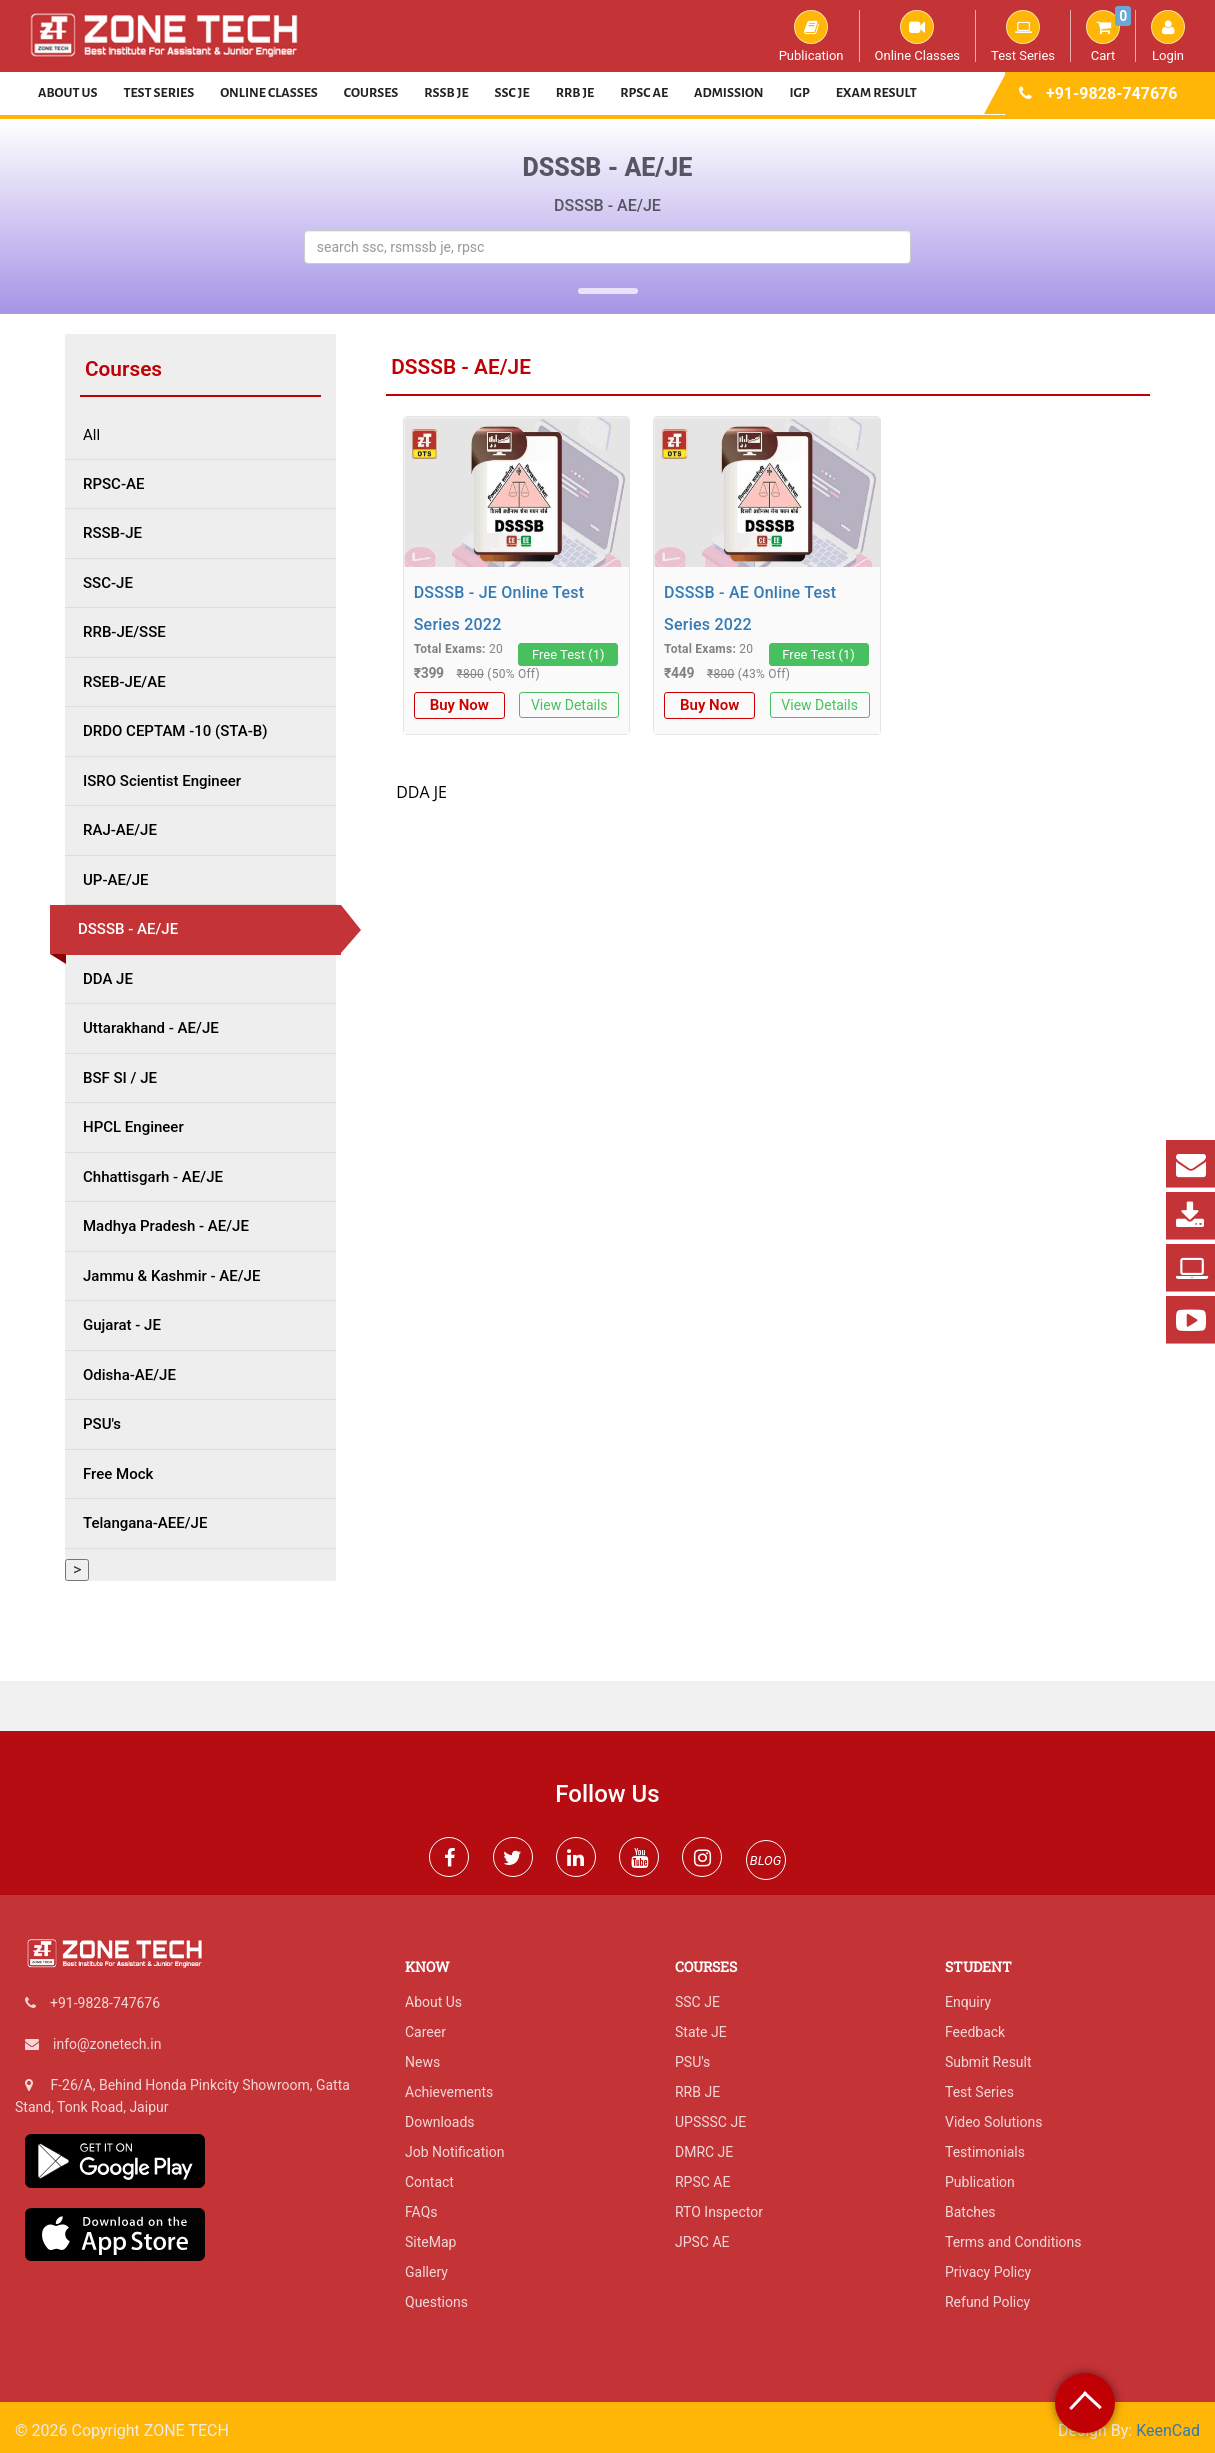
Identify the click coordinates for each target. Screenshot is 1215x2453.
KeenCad (1168, 2430)
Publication (811, 36)
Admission (728, 93)
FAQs (421, 2212)
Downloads (440, 2122)
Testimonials (985, 2152)
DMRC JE (704, 2152)
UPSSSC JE (710, 2122)
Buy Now (459, 705)
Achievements (449, 2092)
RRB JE (575, 93)
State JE (701, 2032)
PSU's (692, 2062)
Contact (429, 2182)
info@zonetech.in (107, 2044)
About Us (68, 93)
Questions (436, 2302)
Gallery (426, 2272)
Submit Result (988, 2062)
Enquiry (968, 2002)
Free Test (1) (568, 654)
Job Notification (454, 2152)
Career (425, 2032)
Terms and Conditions (1013, 2242)
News (422, 2062)
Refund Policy (987, 2302)
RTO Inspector (719, 2212)
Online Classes (917, 36)
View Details (569, 705)
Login (1168, 36)
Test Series (1023, 36)
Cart (1108, 36)
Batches (970, 2212)
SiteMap (430, 2242)
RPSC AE (644, 93)
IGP (800, 93)
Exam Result (876, 93)
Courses (371, 93)
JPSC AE (702, 2242)
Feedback (975, 2032)
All (91, 435)
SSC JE (512, 93)
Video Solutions (993, 2122)
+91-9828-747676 (1111, 93)
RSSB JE (446, 93)
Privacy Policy (988, 2272)
